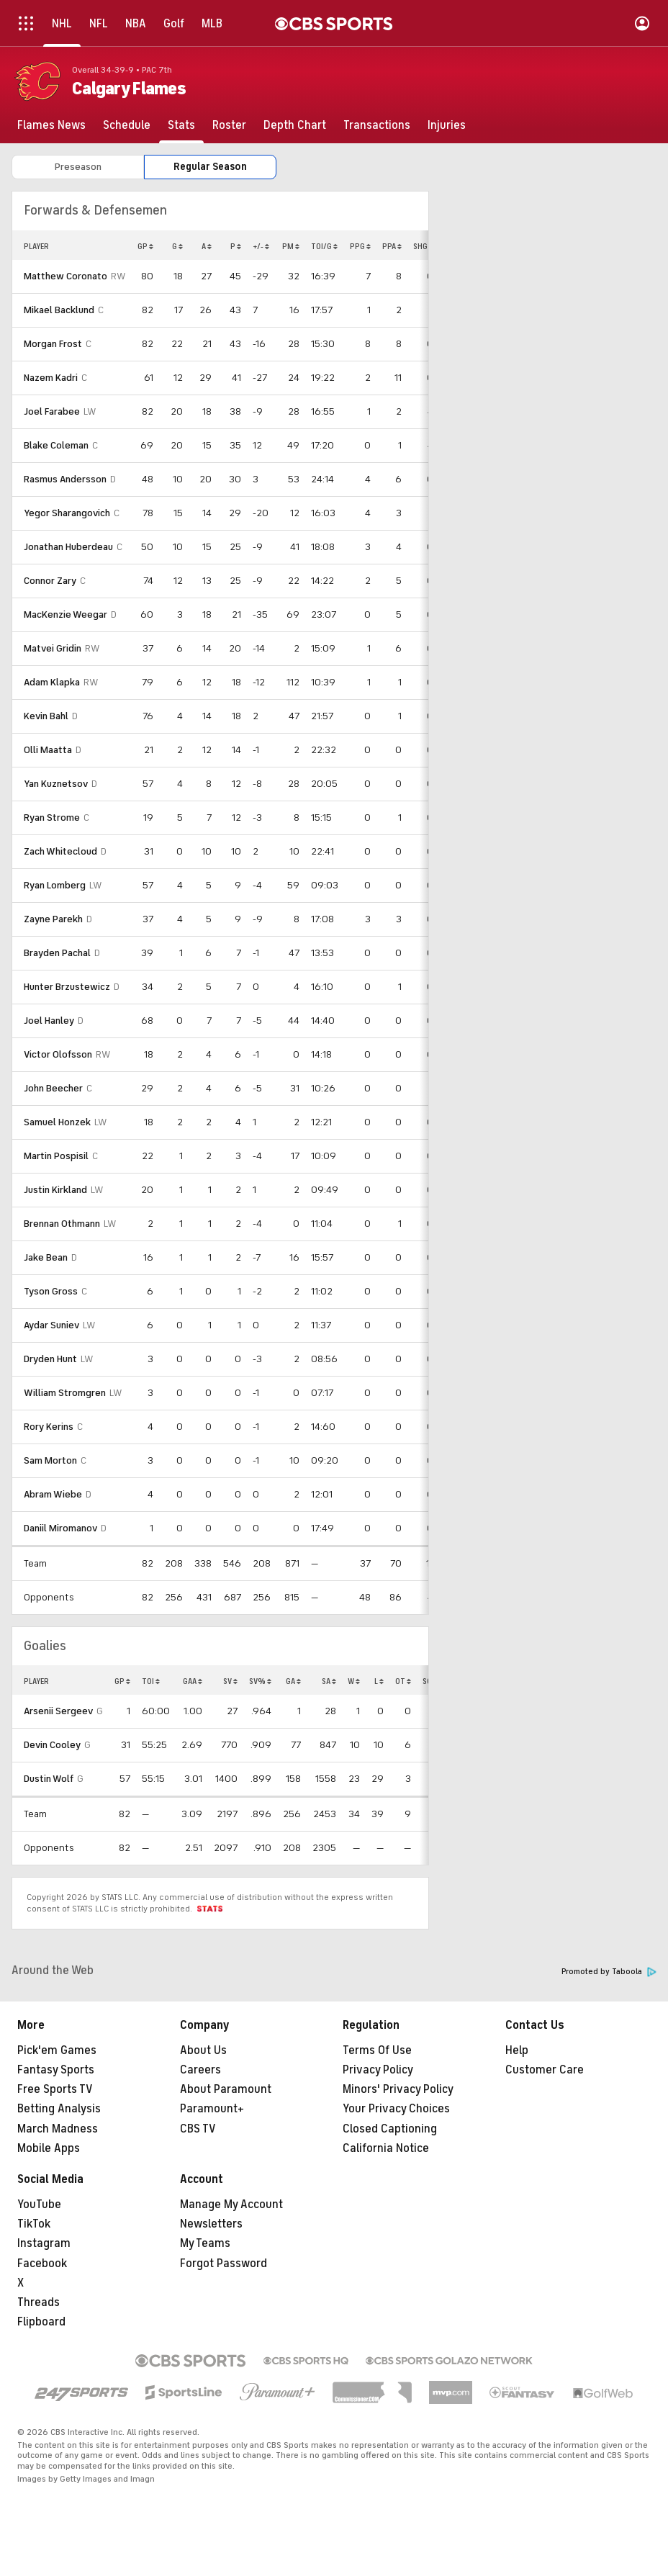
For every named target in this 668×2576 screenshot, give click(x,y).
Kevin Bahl (46, 716)
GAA (192, 1681)
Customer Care (544, 2070)
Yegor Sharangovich (67, 513)
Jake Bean (46, 1257)
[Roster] (229, 125)
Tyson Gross (51, 1291)
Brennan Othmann (62, 1223)
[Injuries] (446, 125)
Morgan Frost (53, 344)
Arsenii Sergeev (58, 1711)
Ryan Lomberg (55, 885)
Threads (38, 2302)
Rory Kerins (48, 1426)
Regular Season (210, 167)
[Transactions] (377, 125)
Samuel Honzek (57, 1122)
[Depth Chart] (295, 125)
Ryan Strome (52, 817)
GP (145, 246)
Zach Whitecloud (60, 851)
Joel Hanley (49, 1020)
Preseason (78, 167)
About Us (203, 2050)
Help (516, 2050)
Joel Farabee (52, 411)
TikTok (33, 2224)
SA (329, 1681)
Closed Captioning (390, 2129)
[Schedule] (126, 125)
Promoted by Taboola (608, 1971)
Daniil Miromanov (60, 1528)
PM (290, 246)
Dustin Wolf (48, 1779)
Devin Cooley (52, 1745)
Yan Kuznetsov (56, 784)
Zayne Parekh (53, 919)
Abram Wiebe (53, 1494)
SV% (260, 1681)
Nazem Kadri (51, 377)
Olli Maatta (48, 750)
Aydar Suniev (51, 1325)
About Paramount (225, 2089)
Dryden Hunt (50, 1359)
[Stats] (181, 125)
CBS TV (198, 2129)
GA (293, 1681)
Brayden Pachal (57, 953)
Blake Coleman (56, 445)
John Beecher (53, 1088)
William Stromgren (65, 1393)
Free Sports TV (55, 2089)
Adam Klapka (52, 682)
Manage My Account (231, 2204)
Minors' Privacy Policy (398, 2089)
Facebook (42, 2263)
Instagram (44, 2243)
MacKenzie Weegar (65, 614)
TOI (151, 1681)
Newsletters (211, 2224)
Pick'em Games (56, 2050)
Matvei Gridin (52, 648)
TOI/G (324, 246)
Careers (200, 2070)
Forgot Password (223, 2263)
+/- (261, 246)
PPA (392, 246)
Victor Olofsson (58, 1054)
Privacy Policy (378, 2070)
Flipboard (41, 2322)
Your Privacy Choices (396, 2109)
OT (403, 1681)
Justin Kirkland (55, 1190)
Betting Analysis (59, 2109)
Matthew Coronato (65, 276)
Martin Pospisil (56, 1156)
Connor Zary (50, 581)
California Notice (386, 2148)
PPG (360, 246)
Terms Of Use (377, 2050)
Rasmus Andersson (65, 479)
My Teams (205, 2243)
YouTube (39, 2204)
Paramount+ (212, 2109)
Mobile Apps (48, 2148)
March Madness (57, 2129)
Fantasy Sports (55, 2070)
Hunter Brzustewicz (67, 987)
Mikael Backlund (59, 310)
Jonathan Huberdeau (68, 547)
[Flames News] (51, 125)
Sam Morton (50, 1460)
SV (230, 1681)
